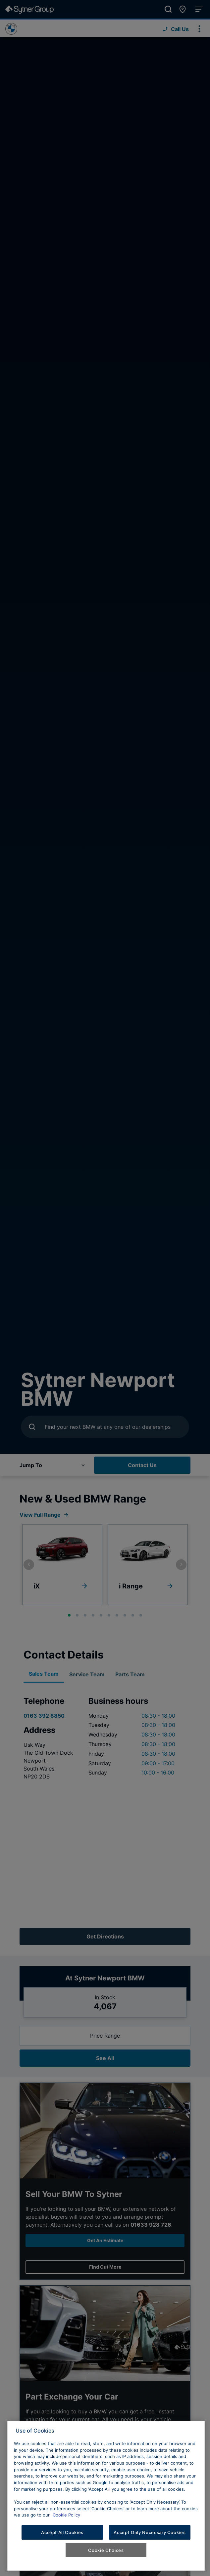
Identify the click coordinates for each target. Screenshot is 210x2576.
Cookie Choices (106, 2550)
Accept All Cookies (62, 2532)
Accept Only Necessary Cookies (149, 2532)
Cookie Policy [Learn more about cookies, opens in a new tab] (66, 2514)
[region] (106, 2496)
